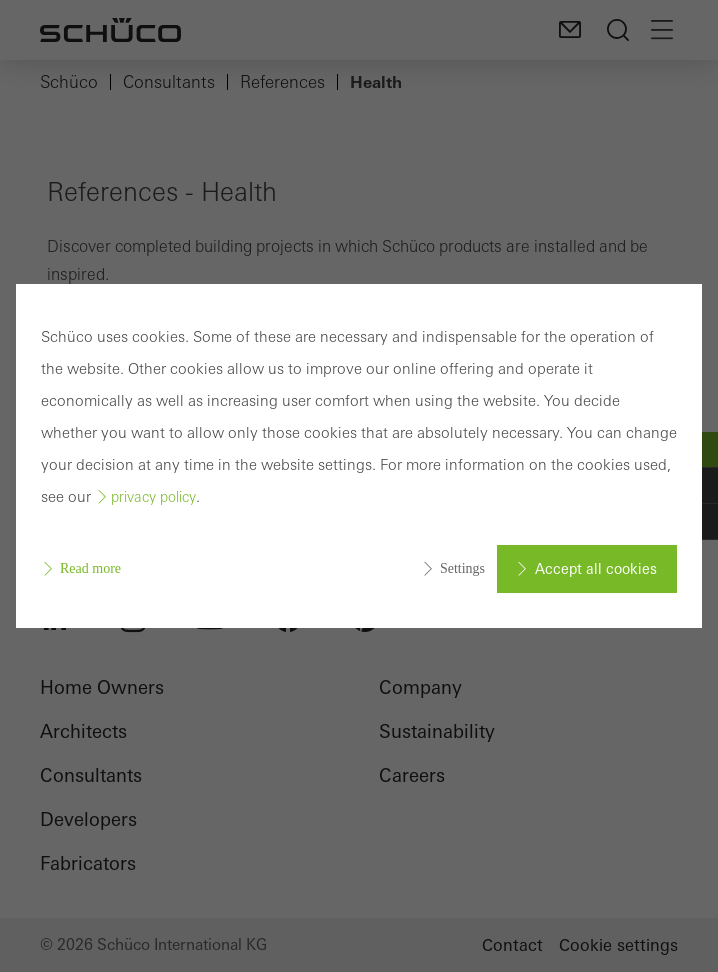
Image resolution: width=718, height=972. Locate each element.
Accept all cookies (596, 569)
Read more (90, 568)
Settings (462, 568)
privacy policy (153, 497)
